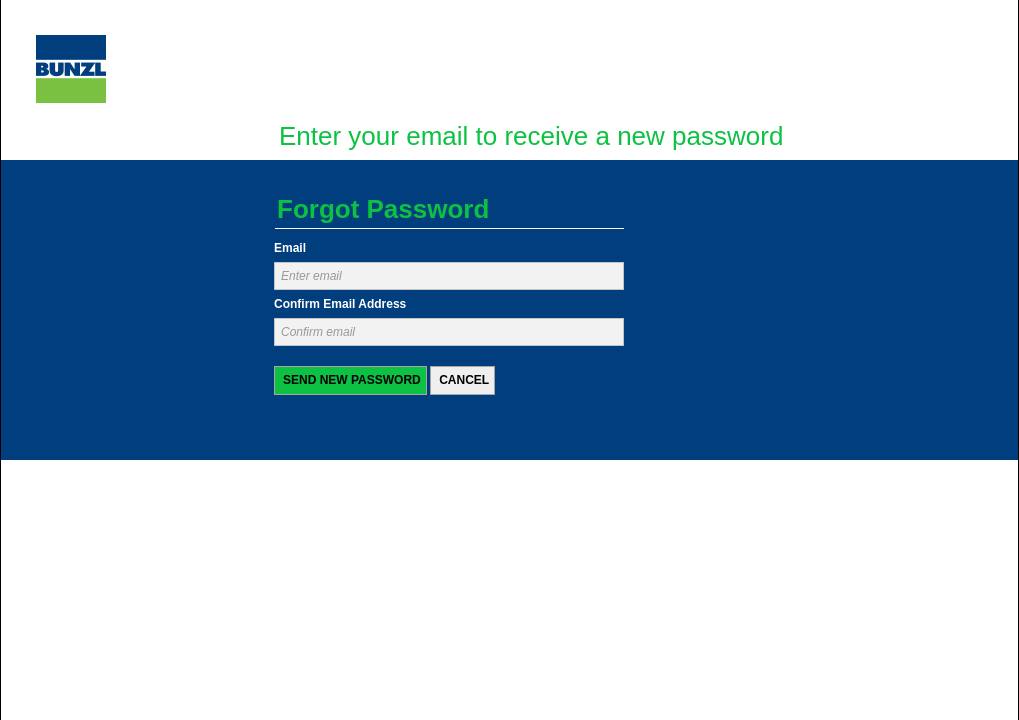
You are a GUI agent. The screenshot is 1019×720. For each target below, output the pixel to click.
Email (290, 248)
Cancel (464, 380)
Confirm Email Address (340, 304)
